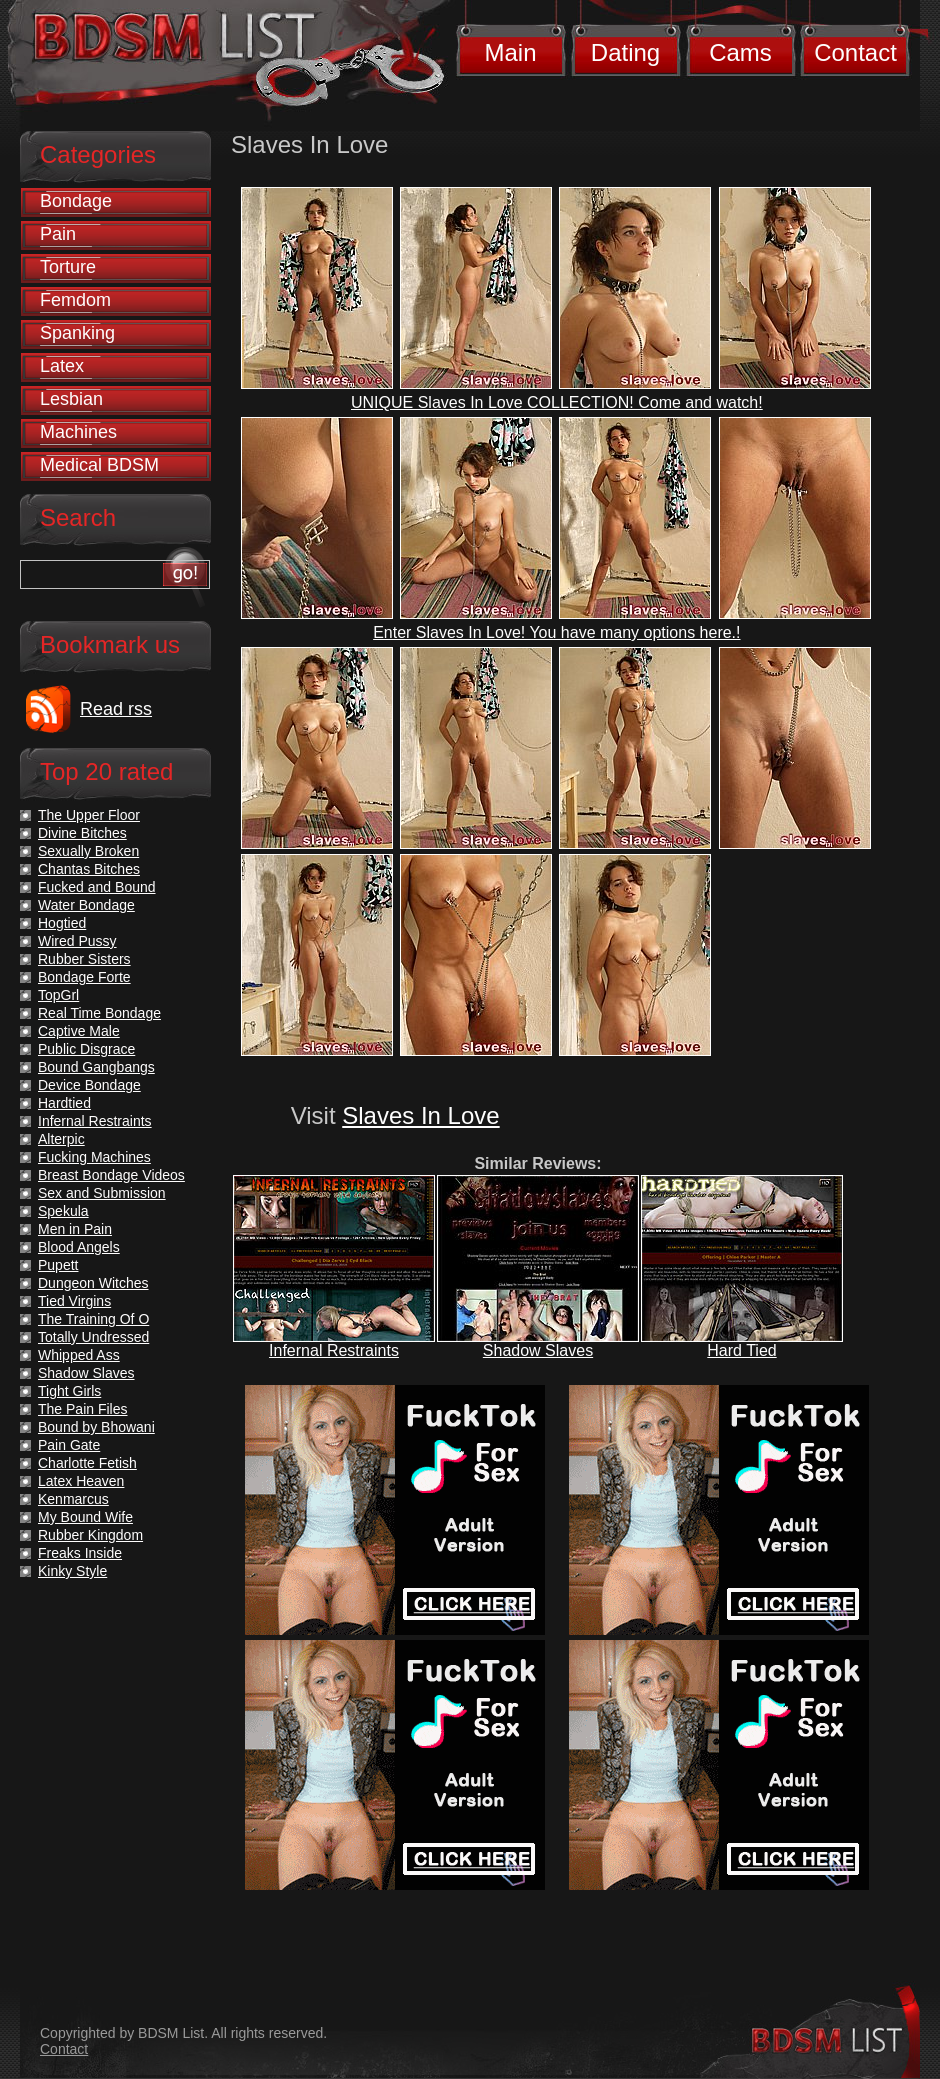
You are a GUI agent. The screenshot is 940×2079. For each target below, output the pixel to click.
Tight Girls (69, 1391)
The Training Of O (93, 1319)
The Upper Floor (89, 815)
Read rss (116, 709)
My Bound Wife (85, 1517)
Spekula (63, 1211)
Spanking (77, 333)
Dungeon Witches (93, 1283)
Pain (58, 234)
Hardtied (64, 1103)
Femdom (75, 300)
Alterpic (61, 1139)
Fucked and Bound (97, 887)
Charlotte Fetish (87, 1463)
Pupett (58, 1265)
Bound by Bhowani (96, 1427)
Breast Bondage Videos (111, 1175)
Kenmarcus (73, 1499)
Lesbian (71, 399)
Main (510, 52)
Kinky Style (72, 1571)
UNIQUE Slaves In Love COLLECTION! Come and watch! (557, 402)
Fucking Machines (94, 1157)
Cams (740, 52)
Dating (625, 52)
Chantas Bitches (89, 869)
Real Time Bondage (99, 1013)
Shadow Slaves (538, 1350)
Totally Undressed (93, 1337)
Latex (62, 366)
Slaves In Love (420, 1115)
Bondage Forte (84, 977)
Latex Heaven (81, 1481)
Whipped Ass (79, 1355)
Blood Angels (79, 1247)
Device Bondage (89, 1085)
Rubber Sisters (84, 959)
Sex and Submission (102, 1193)
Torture (68, 267)
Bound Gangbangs (96, 1067)
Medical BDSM (99, 465)
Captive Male (79, 1031)
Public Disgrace (86, 1049)
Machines (78, 432)
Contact (855, 52)
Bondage (76, 201)
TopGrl (58, 995)
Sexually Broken (88, 851)
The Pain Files (82, 1409)
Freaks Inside (80, 1553)
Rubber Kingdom (90, 1535)
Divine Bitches (82, 833)
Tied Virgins (74, 1301)
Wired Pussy (77, 941)
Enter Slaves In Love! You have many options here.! (556, 632)
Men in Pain (75, 1229)
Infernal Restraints (334, 1350)
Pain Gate (69, 1445)
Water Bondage (86, 905)
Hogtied (62, 923)
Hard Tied (741, 1350)
